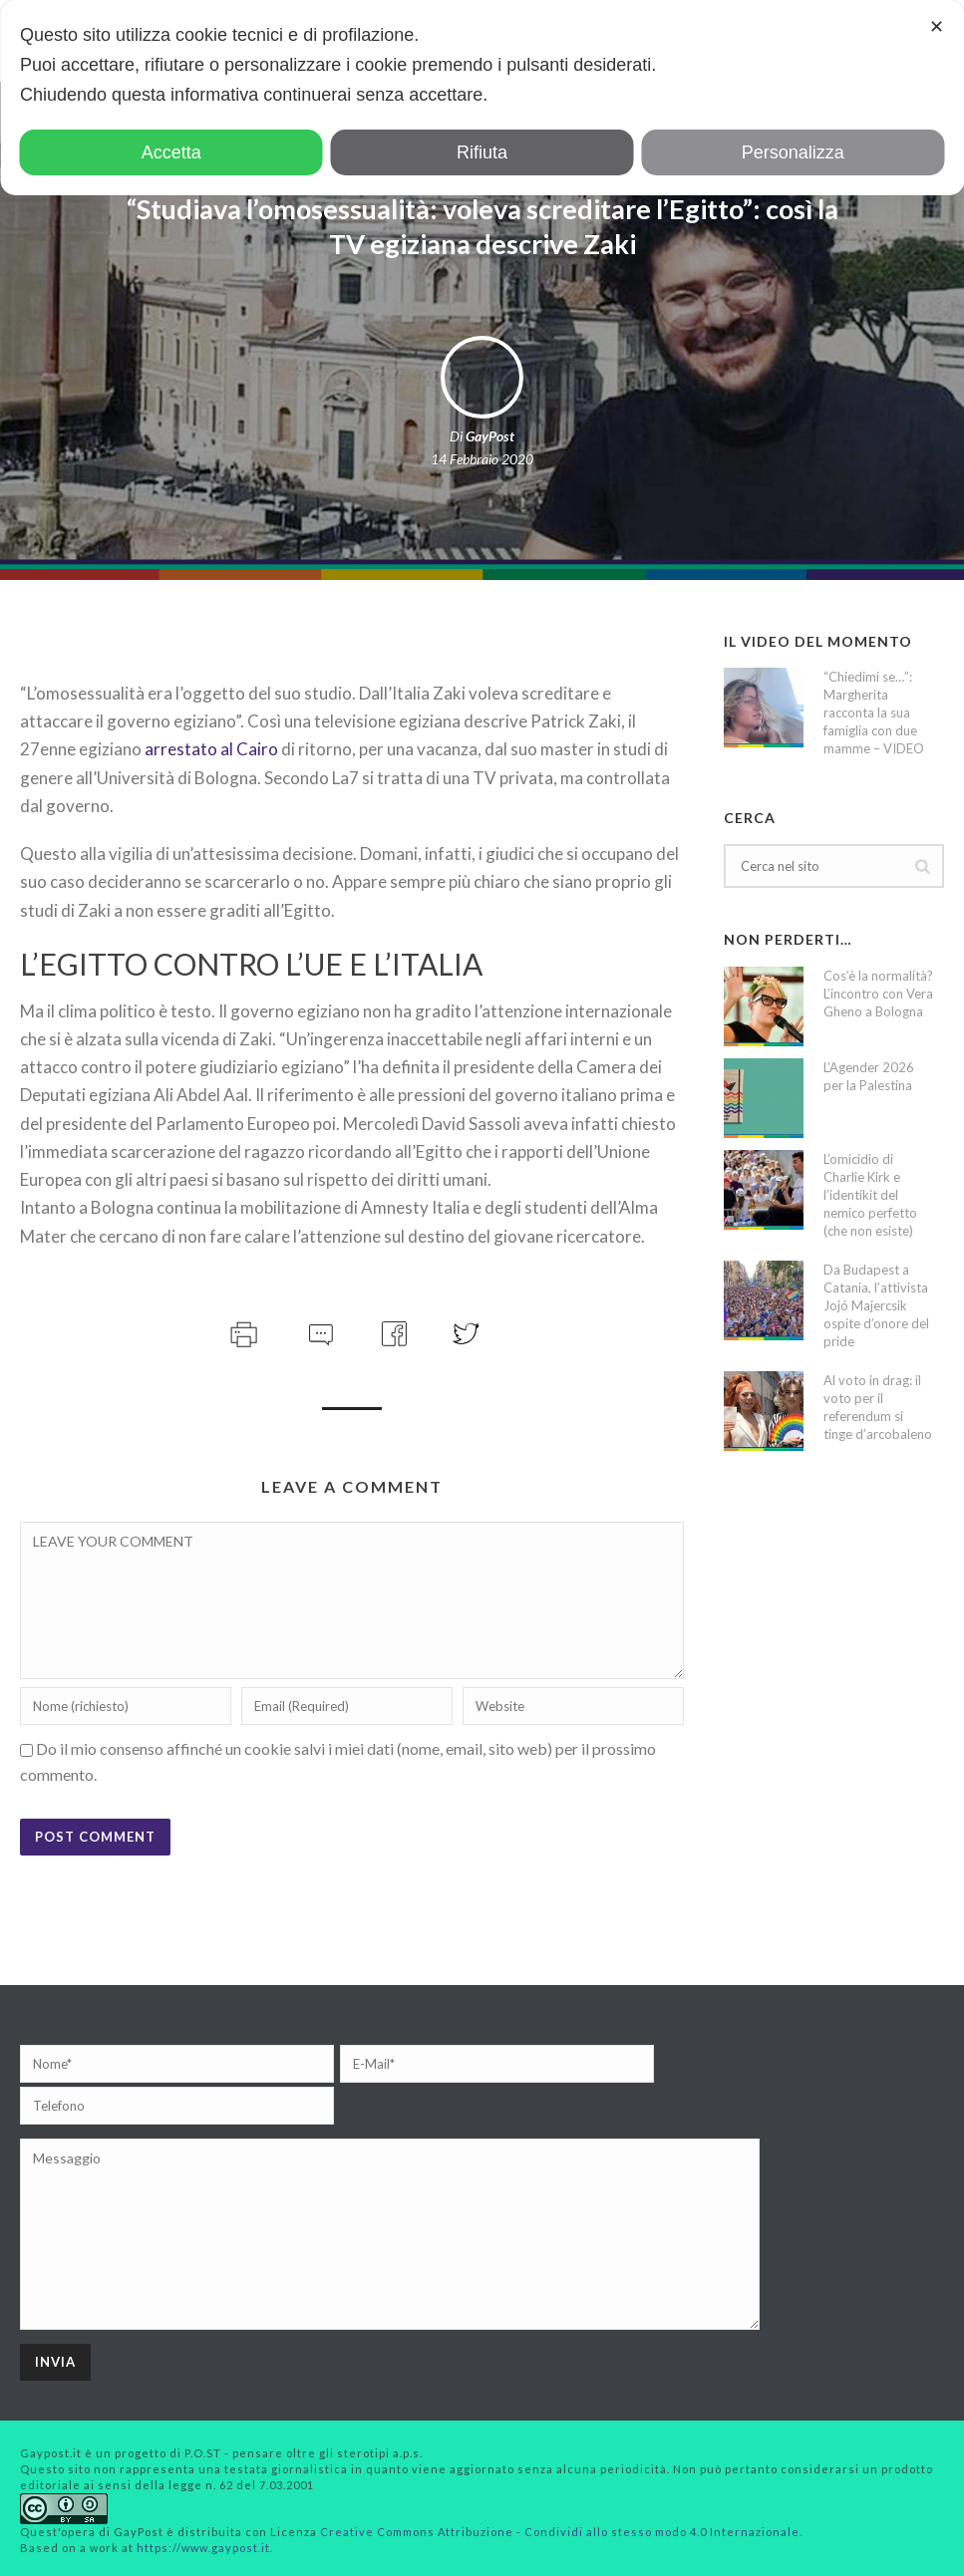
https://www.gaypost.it (203, 2547)
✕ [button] (936, 27)
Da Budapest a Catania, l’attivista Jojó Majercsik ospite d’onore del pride (876, 1305)
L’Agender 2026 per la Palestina (868, 1076)
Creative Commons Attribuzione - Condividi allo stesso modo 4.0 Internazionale (560, 2531)
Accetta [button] (171, 152)
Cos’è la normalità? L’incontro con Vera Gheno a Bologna (878, 993)
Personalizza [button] (793, 152)
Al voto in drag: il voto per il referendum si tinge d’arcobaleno (877, 1407)
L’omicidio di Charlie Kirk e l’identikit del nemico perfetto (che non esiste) (870, 1195)
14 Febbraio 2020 (482, 458)
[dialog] (482, 97)
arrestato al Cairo (211, 748)
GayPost (490, 436)
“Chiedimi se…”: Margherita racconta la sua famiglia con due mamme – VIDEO (873, 712)
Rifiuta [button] (482, 152)
